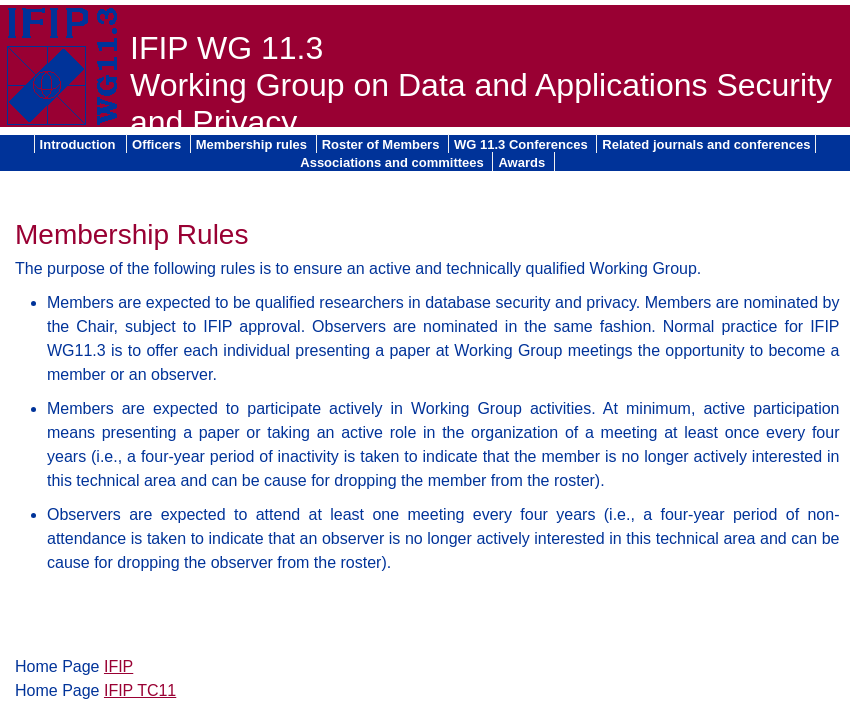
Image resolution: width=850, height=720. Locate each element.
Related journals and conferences (706, 144)
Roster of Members (382, 144)
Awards (523, 162)
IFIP (118, 666)
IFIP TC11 (140, 690)
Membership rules (253, 144)
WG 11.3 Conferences (522, 144)
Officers (158, 144)
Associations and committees (393, 162)
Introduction (79, 144)
